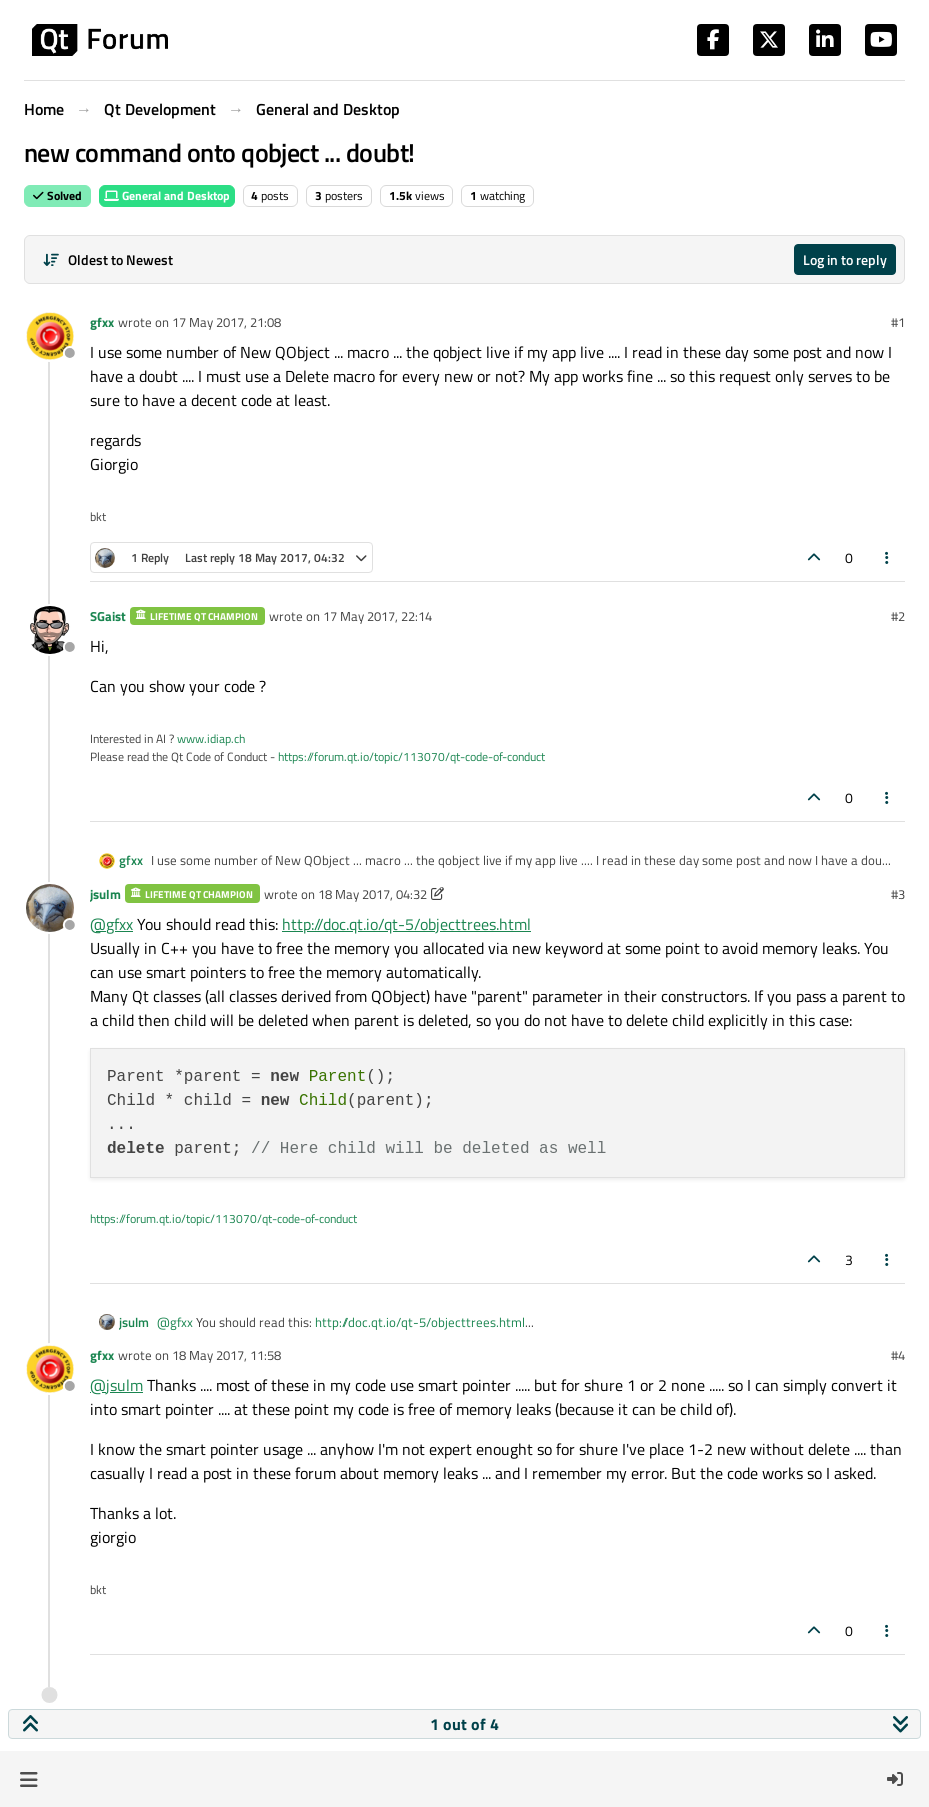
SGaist (108, 616)
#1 (898, 322)
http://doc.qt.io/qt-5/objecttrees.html (406, 924)
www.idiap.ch (211, 738)
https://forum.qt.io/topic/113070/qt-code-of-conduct (411, 756)
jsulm (105, 894)
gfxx (102, 322)
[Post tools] (888, 557)
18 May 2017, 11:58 (226, 1355)
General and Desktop (167, 195)
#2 (898, 616)
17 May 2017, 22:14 (377, 616)
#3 (898, 894)
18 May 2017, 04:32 (372, 894)
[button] (28, 1779)
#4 (898, 1355)
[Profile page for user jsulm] (50, 908)
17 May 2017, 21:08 (226, 322)
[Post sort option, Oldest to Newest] (107, 259)
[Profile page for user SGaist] (50, 630)
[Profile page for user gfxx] (50, 336)
